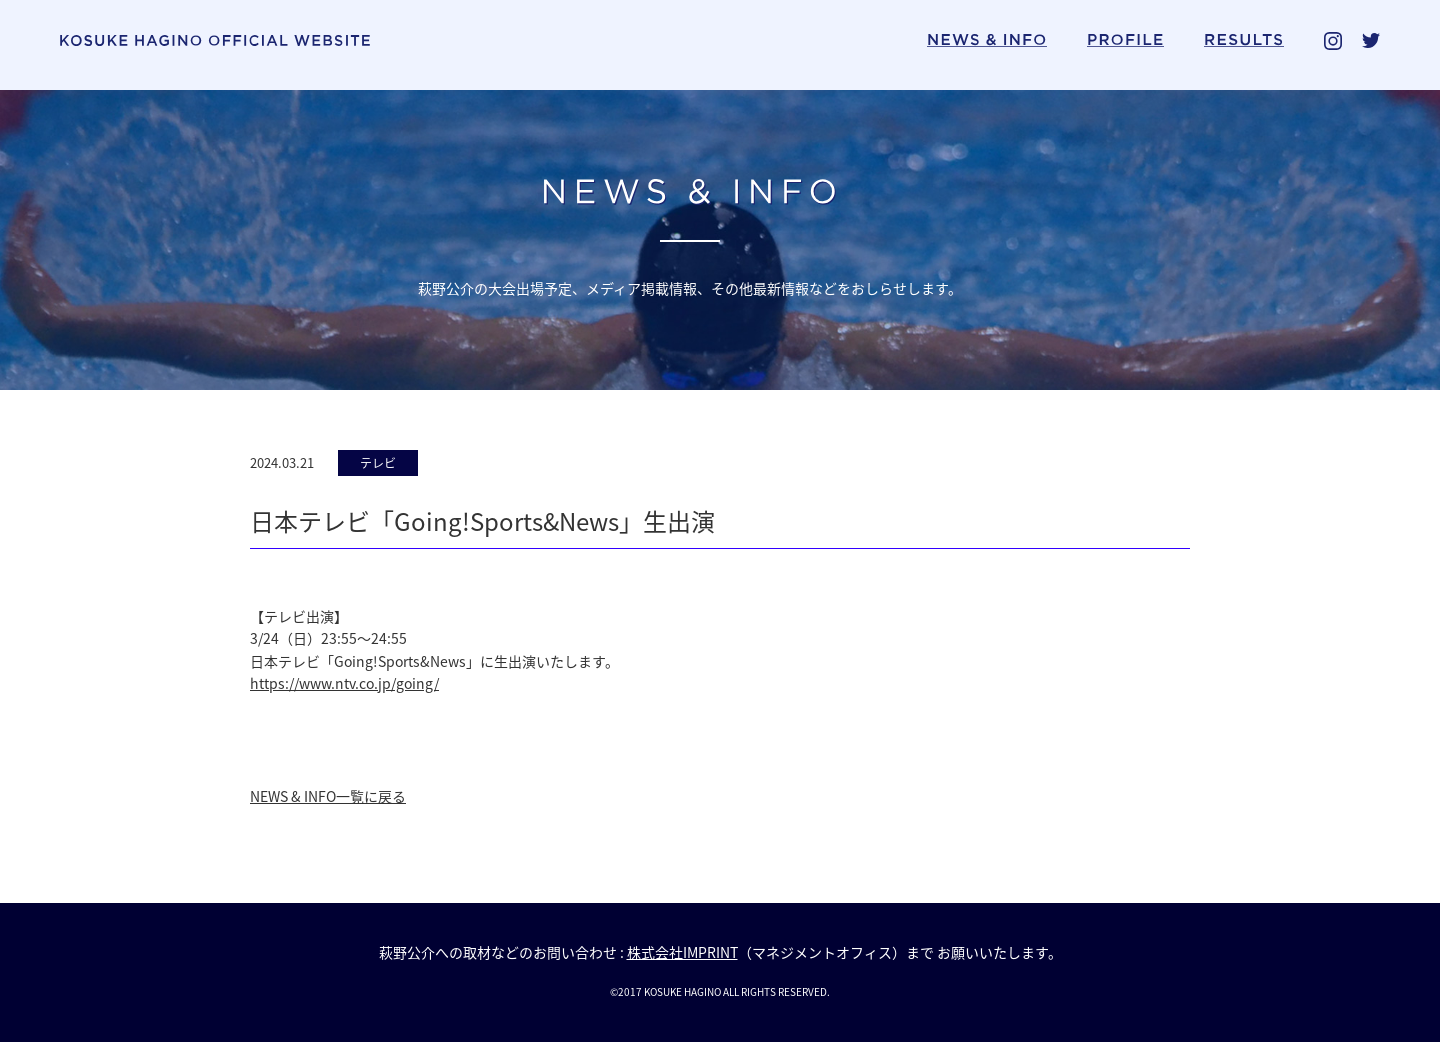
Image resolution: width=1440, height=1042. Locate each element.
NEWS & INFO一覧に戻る (328, 796)
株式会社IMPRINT (682, 952)
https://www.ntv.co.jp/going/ (344, 683)
